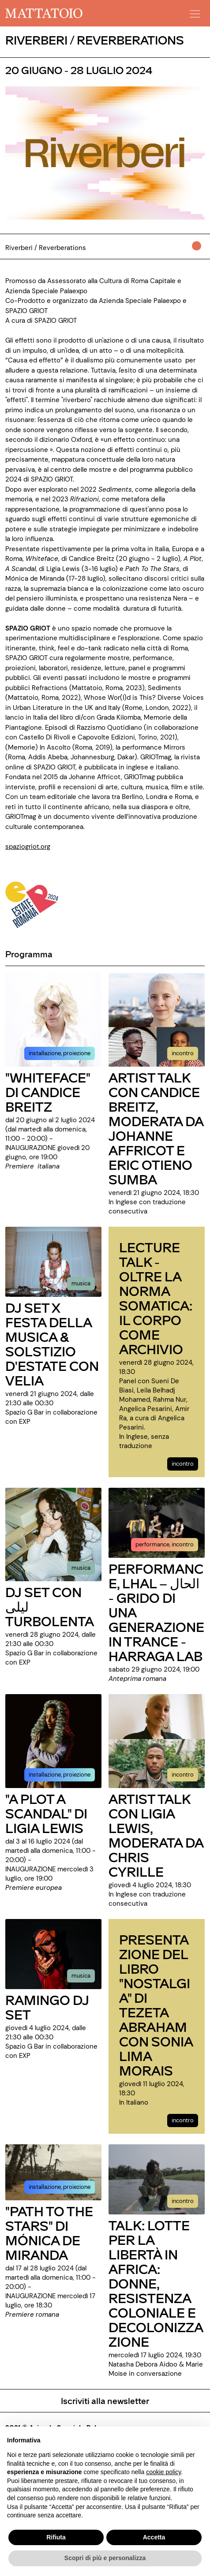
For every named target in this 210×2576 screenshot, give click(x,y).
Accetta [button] (154, 2537)
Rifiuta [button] (56, 2537)
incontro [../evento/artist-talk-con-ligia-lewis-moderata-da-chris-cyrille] (183, 1774)
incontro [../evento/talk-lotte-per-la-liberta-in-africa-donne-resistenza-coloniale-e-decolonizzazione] (183, 2201)
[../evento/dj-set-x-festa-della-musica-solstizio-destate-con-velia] (53, 1261)
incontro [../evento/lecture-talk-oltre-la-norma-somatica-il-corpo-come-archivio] (183, 1463)
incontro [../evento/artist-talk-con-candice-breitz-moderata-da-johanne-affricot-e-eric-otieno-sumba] (183, 1053)
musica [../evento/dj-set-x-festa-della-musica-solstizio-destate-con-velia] (80, 1283)
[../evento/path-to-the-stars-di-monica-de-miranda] (53, 2171)
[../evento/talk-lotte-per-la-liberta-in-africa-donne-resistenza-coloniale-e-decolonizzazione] (157, 2178)
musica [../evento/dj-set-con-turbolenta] (80, 1568)
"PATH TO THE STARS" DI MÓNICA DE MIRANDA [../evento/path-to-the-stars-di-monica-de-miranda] (49, 2232)
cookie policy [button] (163, 2471)
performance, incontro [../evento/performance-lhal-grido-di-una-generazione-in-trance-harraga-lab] (164, 1544)
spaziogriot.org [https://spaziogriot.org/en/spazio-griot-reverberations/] (27, 846)
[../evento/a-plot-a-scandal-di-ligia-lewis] (53, 1740)
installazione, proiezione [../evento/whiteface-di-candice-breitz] (59, 1053)
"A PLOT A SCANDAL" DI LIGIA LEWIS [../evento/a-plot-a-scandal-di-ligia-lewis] (46, 1813)
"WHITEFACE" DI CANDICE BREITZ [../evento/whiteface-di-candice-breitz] (47, 1091)
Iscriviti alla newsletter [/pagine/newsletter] (105, 2400)
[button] (194, 11)
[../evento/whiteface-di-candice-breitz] (53, 1019)
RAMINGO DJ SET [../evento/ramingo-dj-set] (47, 2007)
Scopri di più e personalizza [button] (105, 2557)
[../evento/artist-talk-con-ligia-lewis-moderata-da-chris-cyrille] (157, 1740)
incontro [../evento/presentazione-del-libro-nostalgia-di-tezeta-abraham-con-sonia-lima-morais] (183, 2120)
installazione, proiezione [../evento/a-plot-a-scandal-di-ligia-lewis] (59, 1774)
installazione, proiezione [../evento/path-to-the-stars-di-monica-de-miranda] (59, 2187)
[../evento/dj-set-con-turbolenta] (53, 1534)
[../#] (198, 251)
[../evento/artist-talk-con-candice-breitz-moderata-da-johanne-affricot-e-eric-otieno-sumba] (157, 1019)
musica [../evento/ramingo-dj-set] (80, 1975)
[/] (43, 12)
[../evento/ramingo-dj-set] (53, 1953)
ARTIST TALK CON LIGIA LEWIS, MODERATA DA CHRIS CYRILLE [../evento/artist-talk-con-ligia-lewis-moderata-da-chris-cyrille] (156, 1835)
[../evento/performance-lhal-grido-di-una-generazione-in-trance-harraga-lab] (157, 1522)
